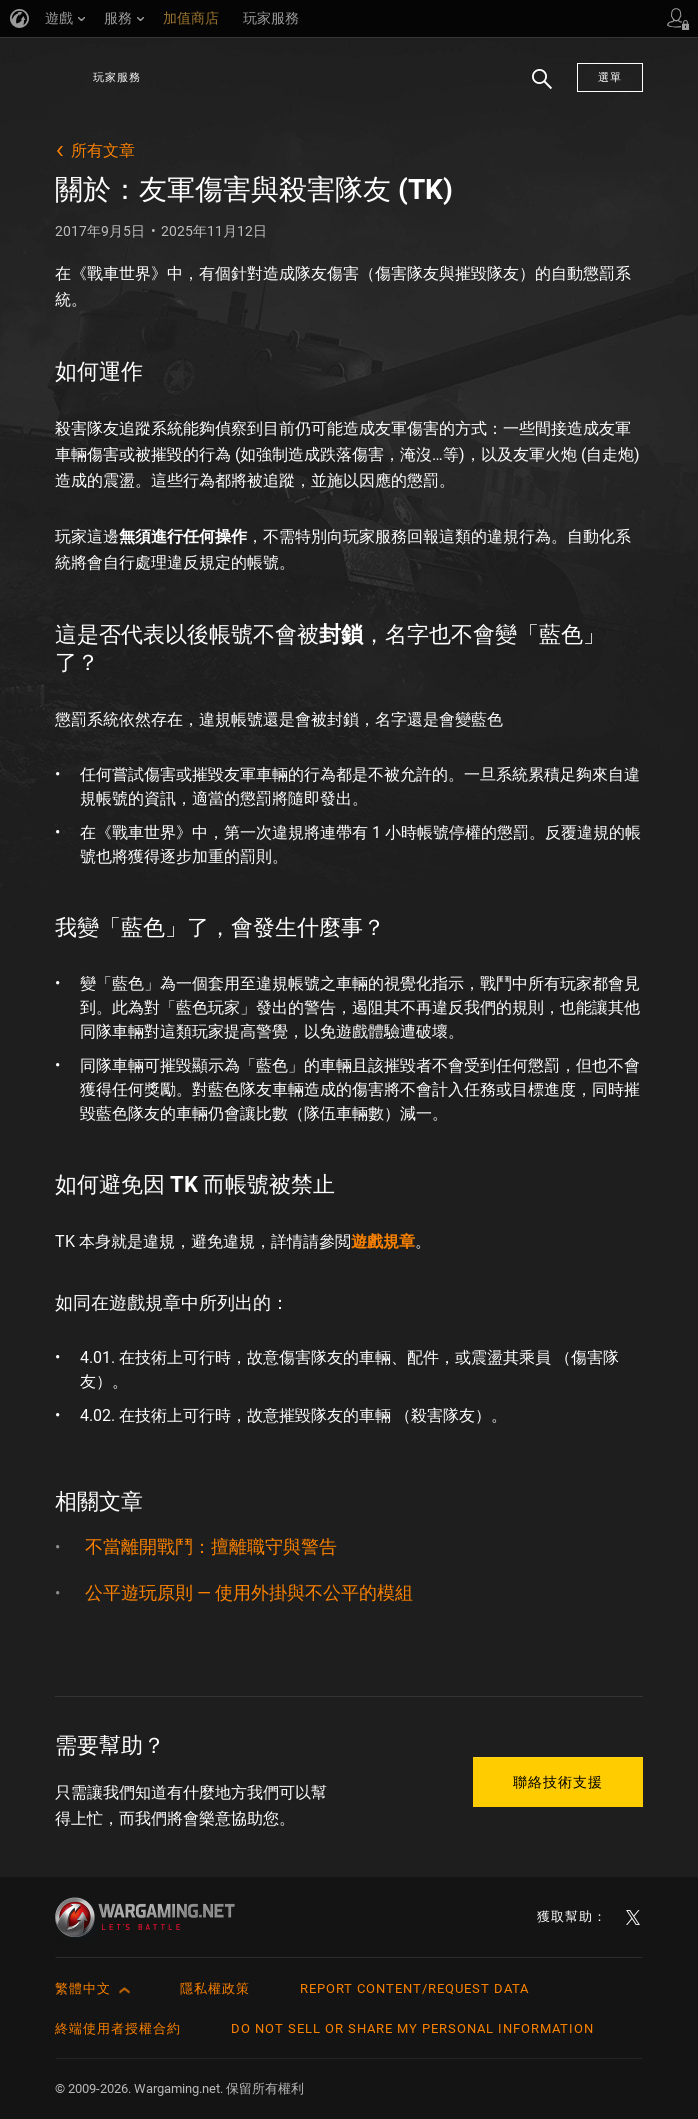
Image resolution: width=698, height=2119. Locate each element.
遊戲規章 (383, 1241)
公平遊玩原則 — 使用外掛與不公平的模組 (249, 1592)
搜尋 (535, 89)
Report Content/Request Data (414, 1988)
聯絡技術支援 (558, 1782)
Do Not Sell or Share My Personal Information (412, 2028)
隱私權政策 (215, 1988)
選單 (610, 77)
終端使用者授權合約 (118, 2028)
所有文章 (103, 150)
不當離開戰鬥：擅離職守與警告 (211, 1546)
